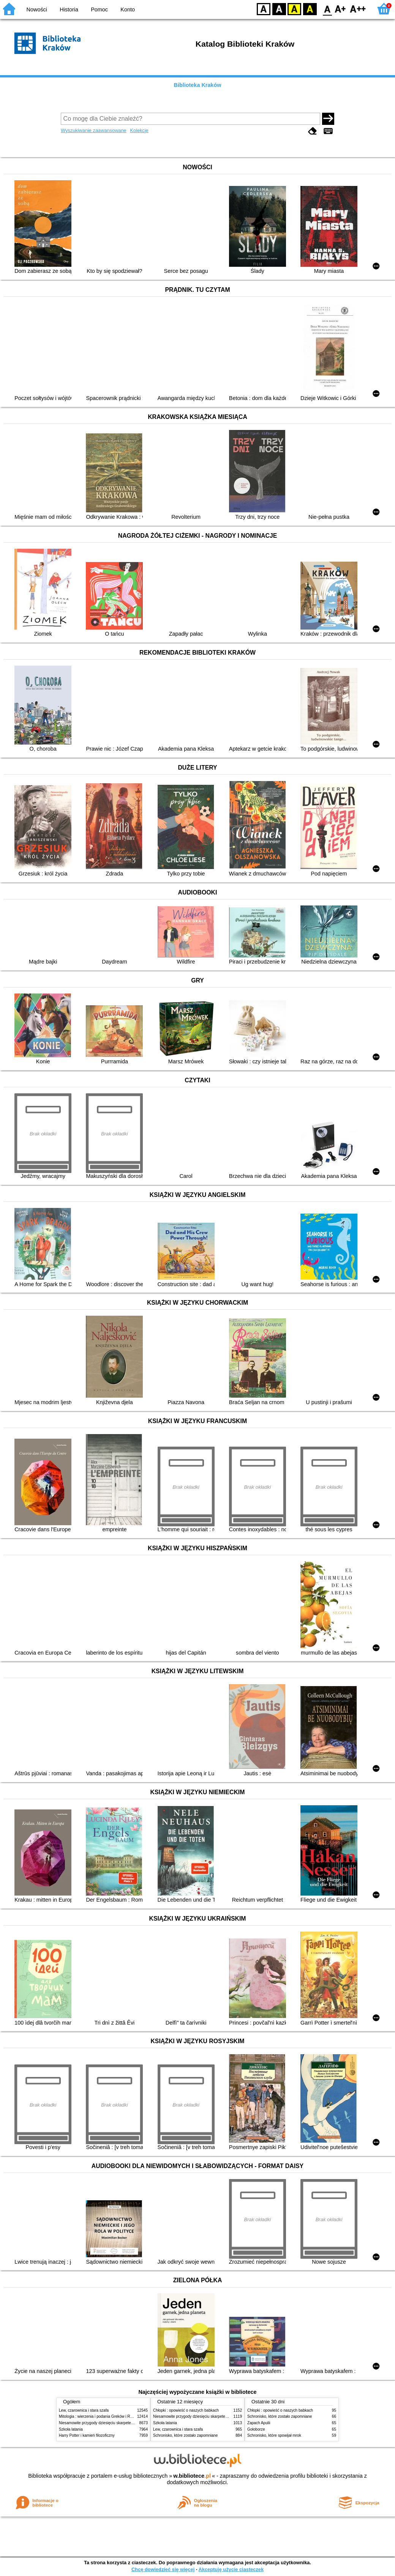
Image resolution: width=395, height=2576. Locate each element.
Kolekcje (139, 130)
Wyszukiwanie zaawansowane (93, 130)
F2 (358, 8)
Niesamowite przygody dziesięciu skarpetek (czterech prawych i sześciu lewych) (127, 2423)
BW (279, 8)
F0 (327, 8)
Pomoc (99, 9)
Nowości (37, 9)
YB (294, 8)
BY (310, 8)
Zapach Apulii (258, 2423)
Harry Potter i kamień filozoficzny (87, 2435)
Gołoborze (256, 2429)
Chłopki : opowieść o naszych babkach (186, 2410)
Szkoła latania (71, 2429)
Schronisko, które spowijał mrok (274, 2435)
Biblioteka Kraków (197, 85)
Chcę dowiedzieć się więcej (162, 2569)
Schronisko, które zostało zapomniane (185, 2435)
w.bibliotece (192, 2476)
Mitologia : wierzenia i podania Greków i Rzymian (100, 2416)
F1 (340, 8)
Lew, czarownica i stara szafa (84, 2410)
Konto (127, 9)
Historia (69, 9)
